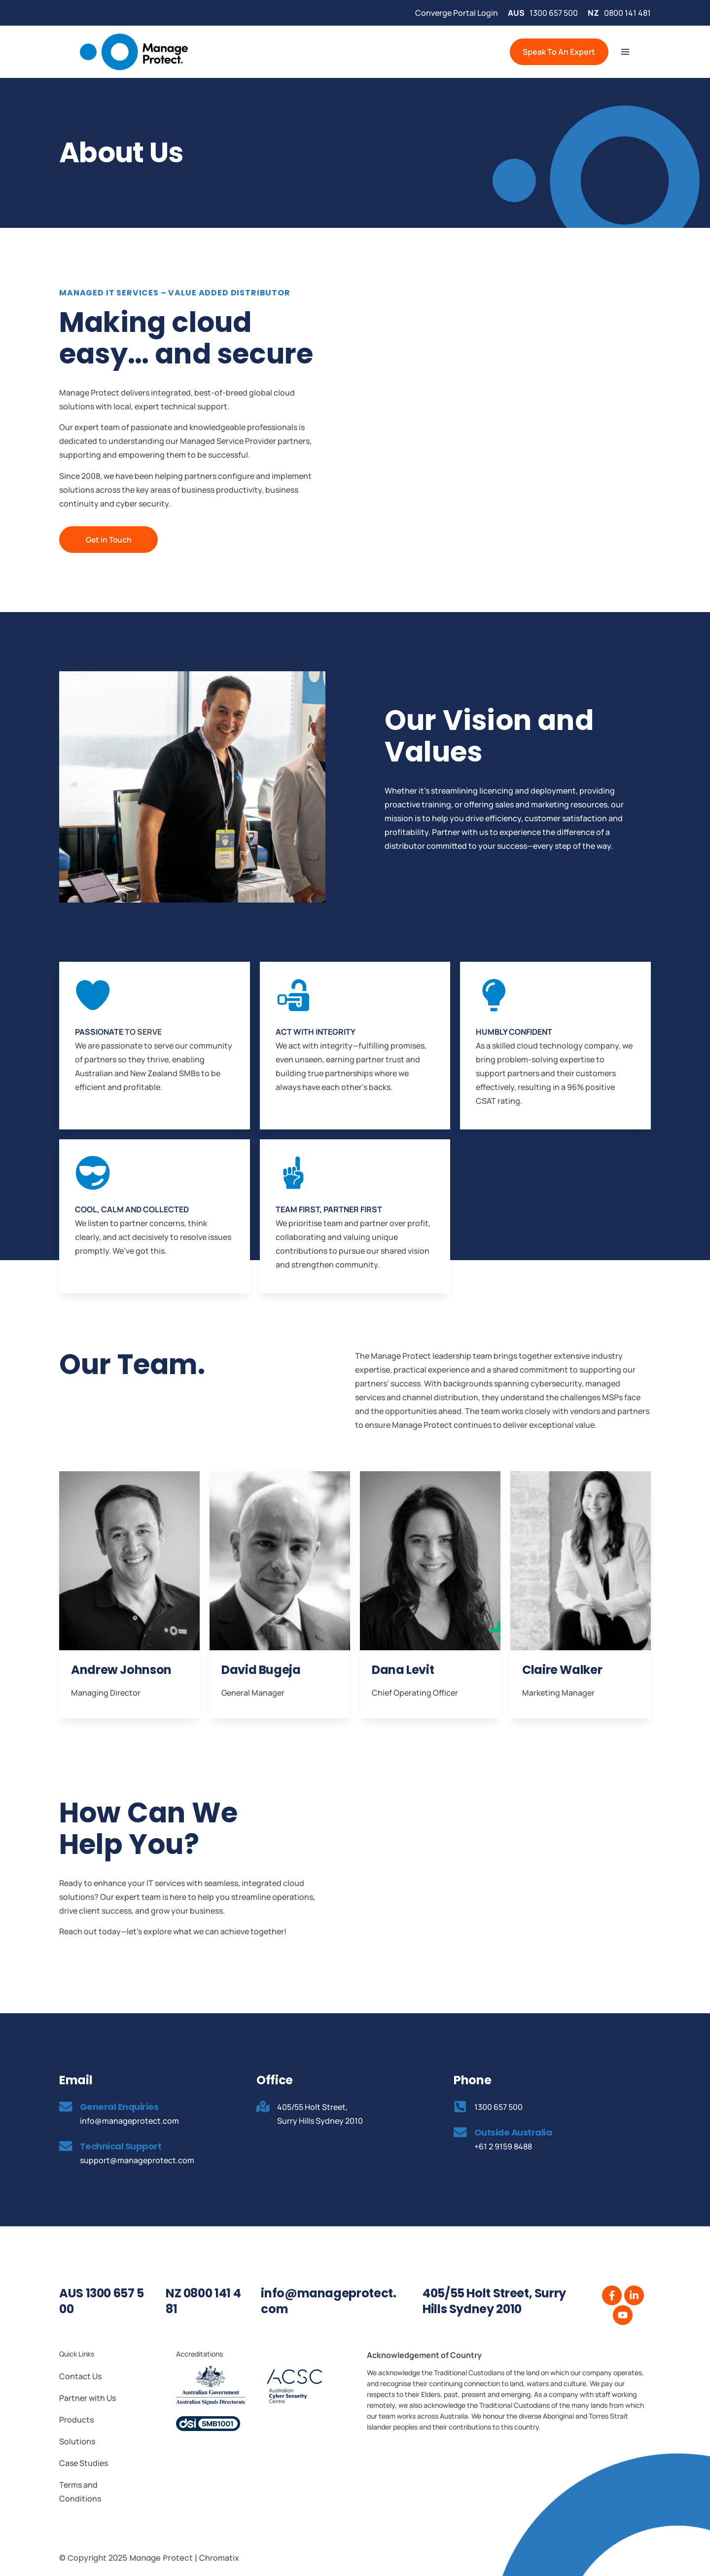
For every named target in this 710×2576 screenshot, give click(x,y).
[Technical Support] (66, 2146)
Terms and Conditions (80, 2491)
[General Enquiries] (66, 2107)
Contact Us (80, 2375)
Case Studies (83, 2462)
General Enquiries (120, 2106)
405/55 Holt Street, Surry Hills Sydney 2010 (494, 2301)
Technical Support (122, 2146)
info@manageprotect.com (328, 2301)
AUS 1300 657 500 (101, 2301)
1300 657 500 (554, 12)
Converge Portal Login (456, 12)
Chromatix (219, 2557)
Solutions (77, 2440)
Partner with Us (87, 2397)
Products (76, 2419)
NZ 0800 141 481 (203, 2301)
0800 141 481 (627, 12)
